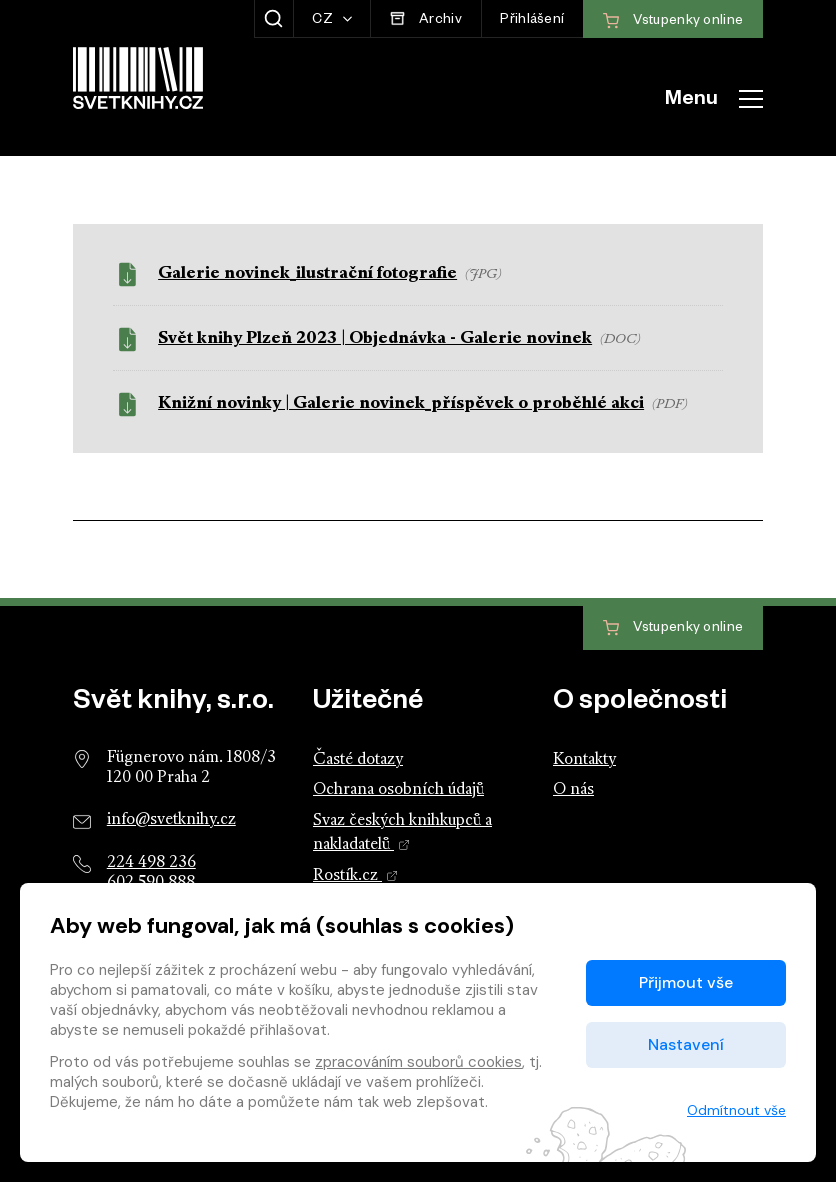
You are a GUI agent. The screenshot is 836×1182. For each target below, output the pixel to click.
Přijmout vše (686, 982)
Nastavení (686, 1044)
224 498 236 (151, 863)
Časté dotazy (358, 760)
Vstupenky (673, 628)
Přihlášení (532, 21)
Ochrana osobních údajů (398, 790)
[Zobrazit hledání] (273, 19)
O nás (573, 790)
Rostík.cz (355, 876)
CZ (324, 21)
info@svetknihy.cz (171, 820)
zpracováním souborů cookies (418, 1062)
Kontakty (584, 760)
